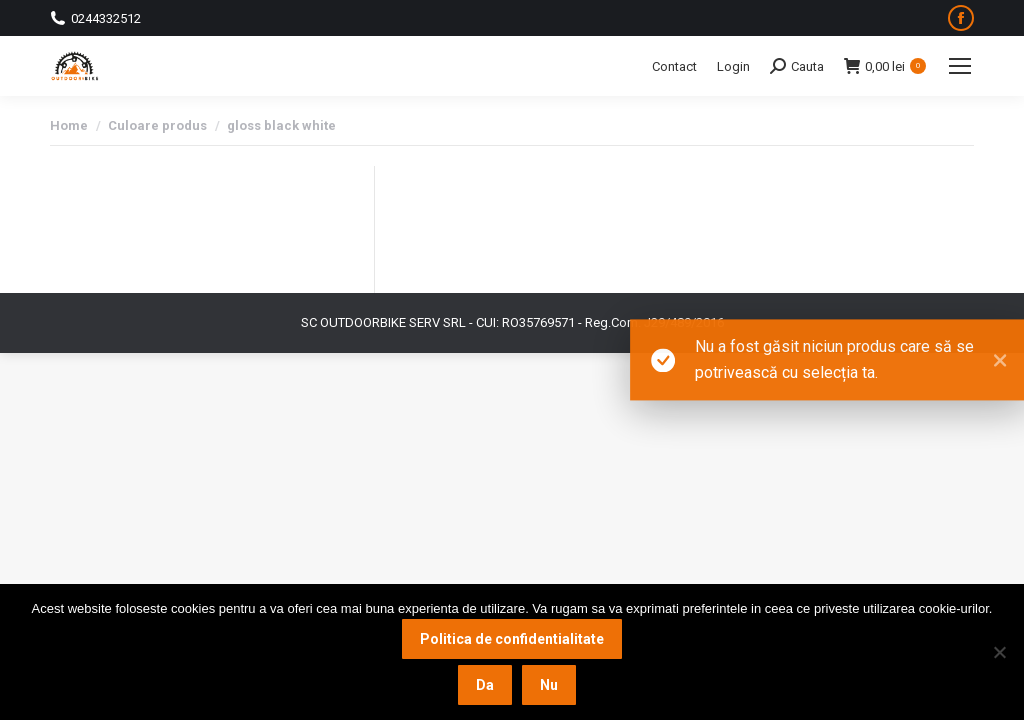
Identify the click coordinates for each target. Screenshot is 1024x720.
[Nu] (999, 652)
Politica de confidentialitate (512, 639)
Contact (674, 66)
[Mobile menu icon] (960, 66)
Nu (549, 685)
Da (485, 685)
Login (733, 66)
